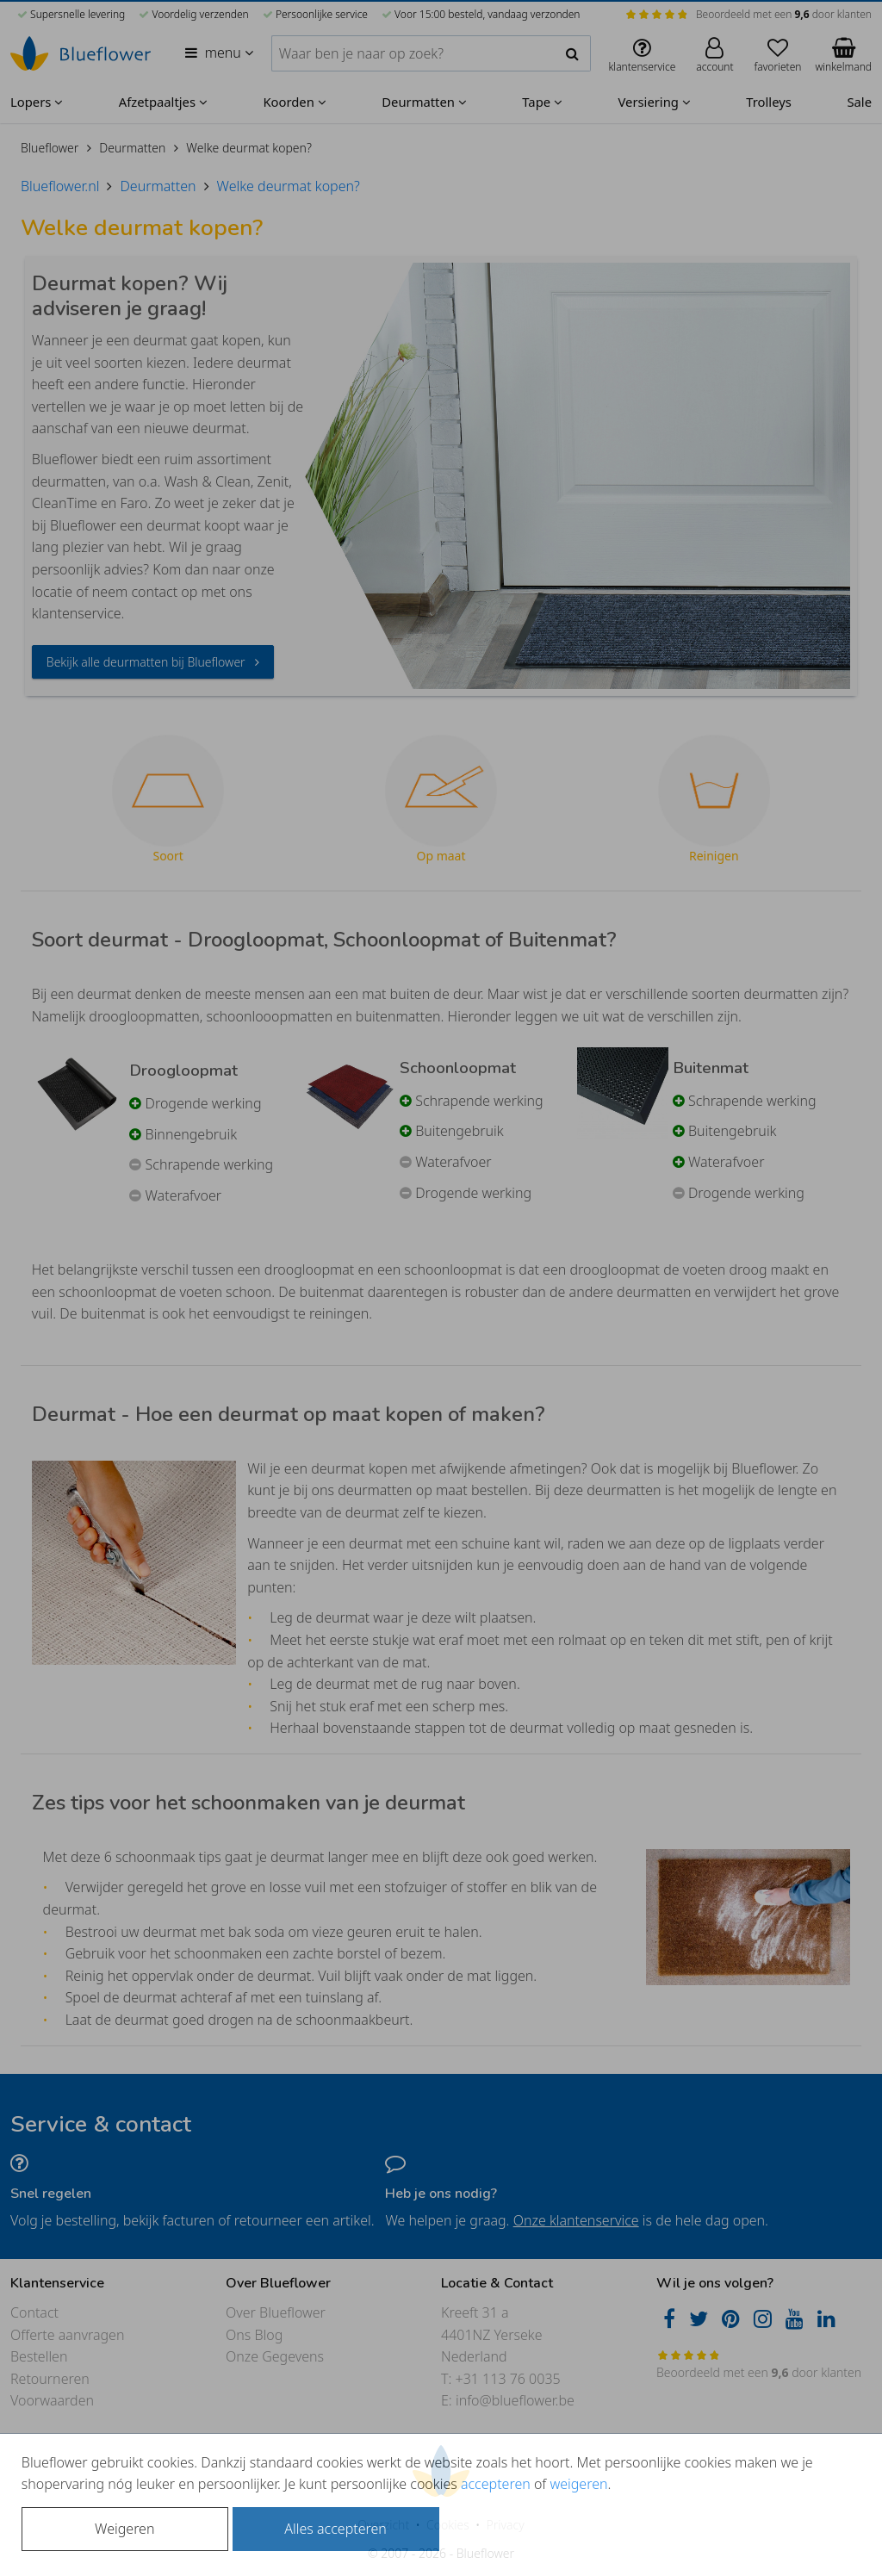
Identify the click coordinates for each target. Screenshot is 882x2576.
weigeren (578, 2483)
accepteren (496, 2483)
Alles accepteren (335, 2528)
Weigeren (124, 2528)
